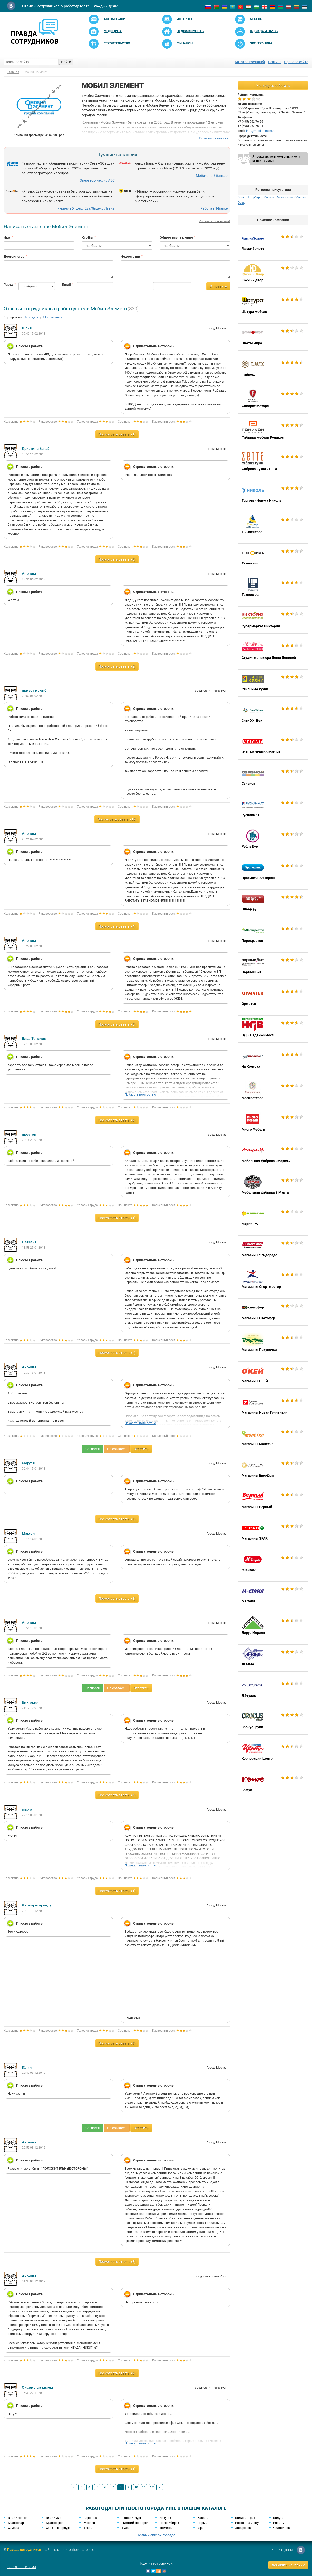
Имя (7, 237)
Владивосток (17, 2518)
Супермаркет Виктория (273, 620)
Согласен (92, 1449)
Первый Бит (273, 966)
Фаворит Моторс (273, 399)
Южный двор (273, 274)
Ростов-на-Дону (247, 2523)
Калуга (278, 2518)
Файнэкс (273, 368)
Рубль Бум (273, 840)
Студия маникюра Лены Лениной (273, 651)
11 (144, 2487)
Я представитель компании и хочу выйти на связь (276, 158)
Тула (125, 2528)
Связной (273, 777)
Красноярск (54, 2523)
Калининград (245, 2518)
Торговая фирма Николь (273, 494)
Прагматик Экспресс (273, 871)
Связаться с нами (21, 2567)
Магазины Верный (273, 1500)
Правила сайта (296, 62)
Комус (273, 1783)
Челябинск (281, 2528)
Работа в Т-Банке (214, 208)
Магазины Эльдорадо (273, 1249)
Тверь (88, 2528)
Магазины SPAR (273, 1532)
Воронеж (90, 2518)
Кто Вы (87, 237)
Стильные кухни (273, 683)
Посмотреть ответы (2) (117, 666)
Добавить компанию (288, 2565)
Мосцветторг (273, 1091)
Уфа (200, 2528)
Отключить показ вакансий (214, 221)
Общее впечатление (176, 237)
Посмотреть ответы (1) (117, 434)
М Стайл (273, 1595)
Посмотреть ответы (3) (117, 559)
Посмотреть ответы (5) (117, 1024)
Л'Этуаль (273, 1689)
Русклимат (273, 808)
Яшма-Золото (273, 242)
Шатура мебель (273, 305)
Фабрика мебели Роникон (273, 431)
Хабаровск (243, 2528)
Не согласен (117, 1449)
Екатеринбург (131, 2518)
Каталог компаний (250, 62)
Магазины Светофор (273, 1312)
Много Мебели (273, 1123)
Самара (13, 2528)
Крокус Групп (273, 1720)
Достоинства (14, 256)
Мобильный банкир (212, 176)
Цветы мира (273, 337)
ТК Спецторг (273, 525)
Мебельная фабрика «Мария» (273, 1154)
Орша (241, 202)
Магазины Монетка (273, 1437)
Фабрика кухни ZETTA (273, 462)
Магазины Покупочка (273, 1343)
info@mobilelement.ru (260, 131)
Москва (269, 197)
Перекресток (273, 934)
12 (152, 2487)
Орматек (273, 997)
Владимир (53, 2518)
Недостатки (130, 256)
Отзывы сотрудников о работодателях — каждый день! (70, 6)
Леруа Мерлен (273, 1626)
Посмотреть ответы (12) (117, 819)
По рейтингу (52, 317)
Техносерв (273, 588)
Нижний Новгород (135, 2523)
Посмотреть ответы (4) (117, 926)
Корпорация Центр (273, 1752)
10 (136, 2487)
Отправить (218, 286)
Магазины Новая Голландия (273, 1406)
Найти (66, 62)
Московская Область (291, 197)
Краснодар (16, 2523)
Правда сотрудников (24, 2550)
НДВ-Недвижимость (273, 1029)
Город (7, 284)
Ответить (141, 1449)
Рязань (278, 2523)
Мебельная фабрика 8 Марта (273, 1186)
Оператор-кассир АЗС (97, 180)
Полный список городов (156, 2535)
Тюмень (165, 2528)
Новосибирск (169, 2523)
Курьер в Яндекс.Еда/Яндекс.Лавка (86, 208)
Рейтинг (274, 62)
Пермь (202, 2523)
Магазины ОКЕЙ (273, 1375)
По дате (31, 317)
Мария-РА (273, 1217)
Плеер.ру (273, 903)
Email (65, 284)
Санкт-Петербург (249, 197)
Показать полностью (140, 1094)
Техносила (273, 557)
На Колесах (273, 1060)
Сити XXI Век (273, 714)
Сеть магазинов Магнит (273, 745)
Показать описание (214, 138)
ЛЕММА (273, 1658)
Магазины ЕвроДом (273, 1469)
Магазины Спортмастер (273, 1280)
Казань (202, 2518)
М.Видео (273, 1563)
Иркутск (165, 2518)
